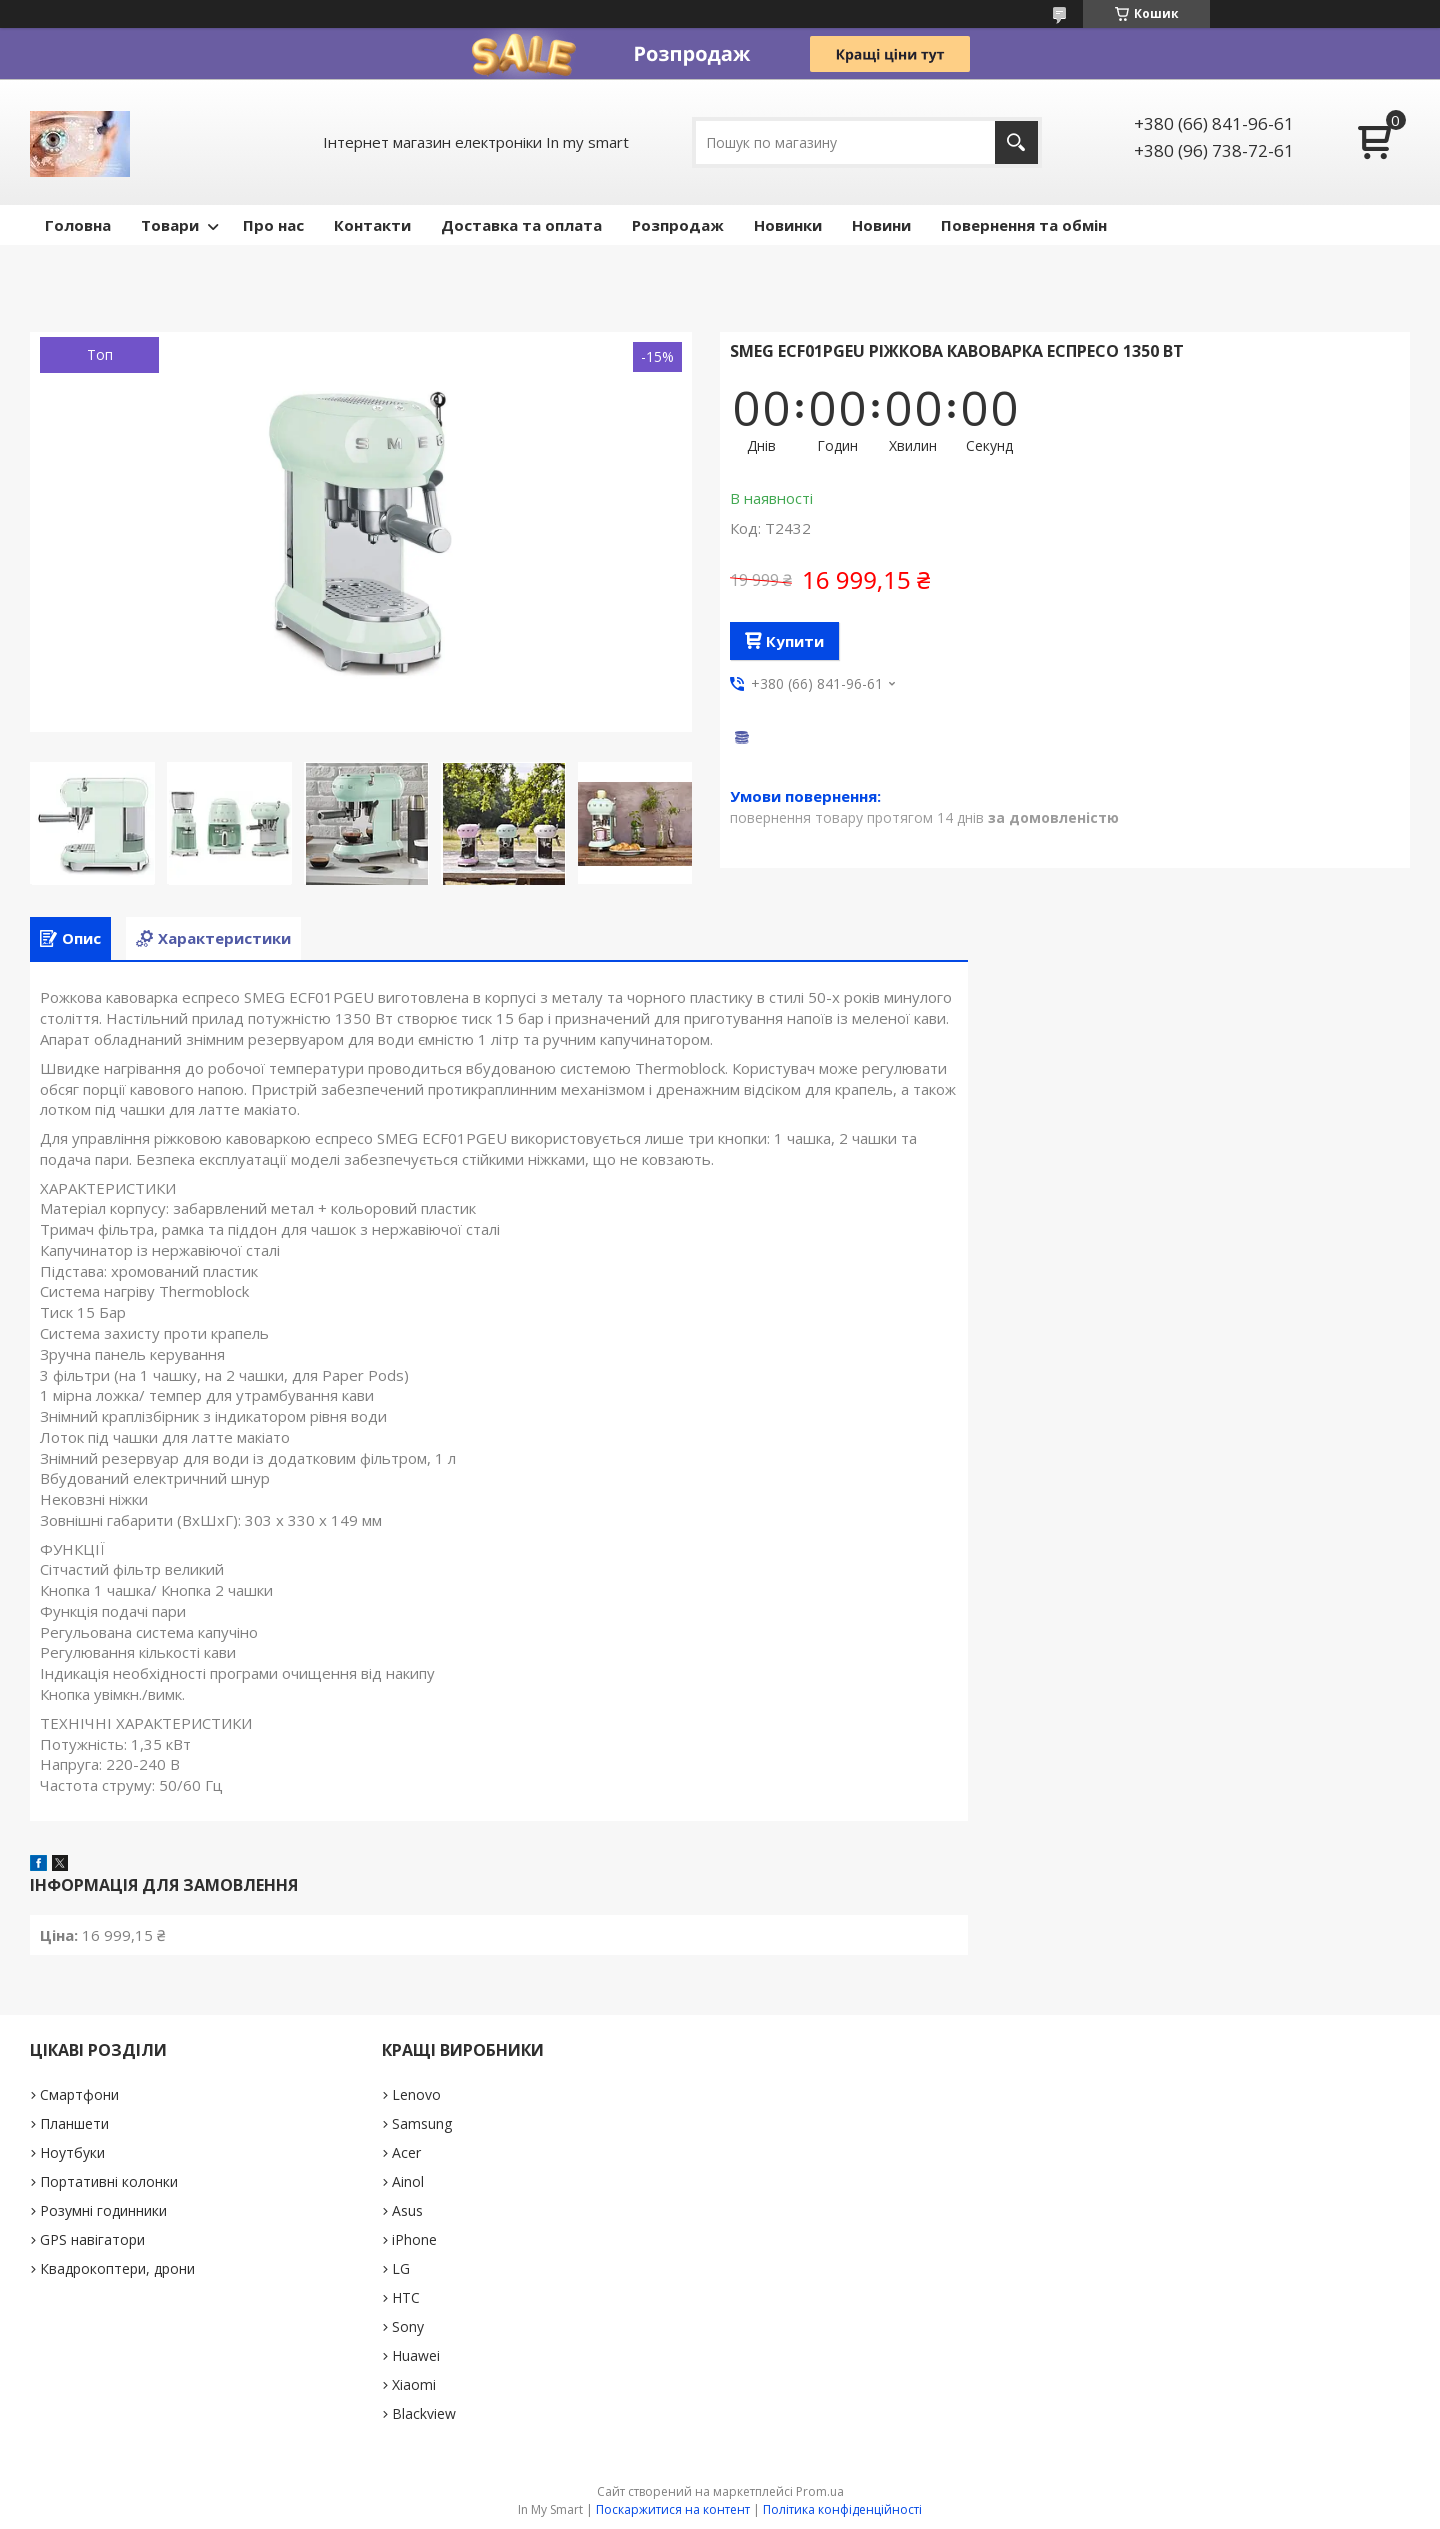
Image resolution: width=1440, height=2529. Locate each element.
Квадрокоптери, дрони (117, 2268)
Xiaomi (414, 2384)
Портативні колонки (109, 2181)
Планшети (74, 2123)
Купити (795, 641)
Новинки (788, 225)
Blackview (424, 2413)
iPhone (414, 2239)
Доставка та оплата (521, 225)
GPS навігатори (92, 2239)
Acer (406, 2152)
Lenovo (416, 2094)
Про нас (273, 225)
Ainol (408, 2181)
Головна (78, 225)
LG (401, 2268)
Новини (881, 225)
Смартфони (79, 2094)
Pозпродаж (678, 225)
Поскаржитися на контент (673, 2509)
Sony (408, 2326)
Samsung (422, 2123)
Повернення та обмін (1024, 225)
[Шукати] (1016, 142)
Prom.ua (820, 2491)
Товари (170, 225)
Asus (407, 2210)
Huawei (416, 2355)
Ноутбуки (72, 2152)
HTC (406, 2297)
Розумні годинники (103, 2210)
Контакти (372, 225)
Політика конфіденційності (842, 2509)
